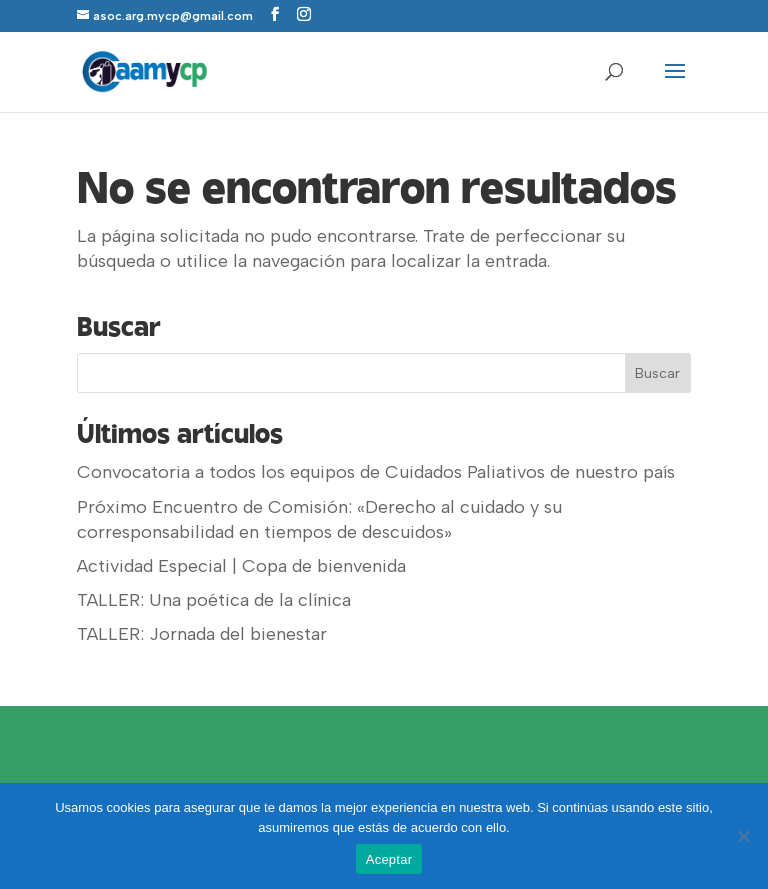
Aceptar (389, 859)
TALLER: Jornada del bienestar (202, 634)
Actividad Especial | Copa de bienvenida (241, 566)
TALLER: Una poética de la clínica (214, 600)
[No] (743, 836)
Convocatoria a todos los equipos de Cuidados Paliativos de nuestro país (376, 472)
